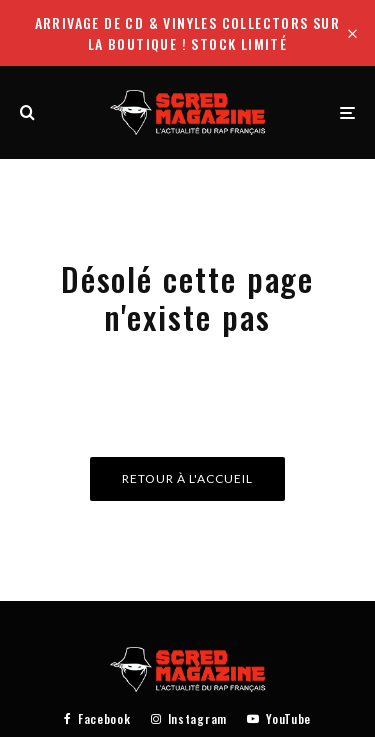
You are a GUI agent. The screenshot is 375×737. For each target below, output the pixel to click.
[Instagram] (189, 719)
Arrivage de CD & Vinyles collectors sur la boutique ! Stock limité (188, 33)
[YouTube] (279, 719)
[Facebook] (97, 719)
